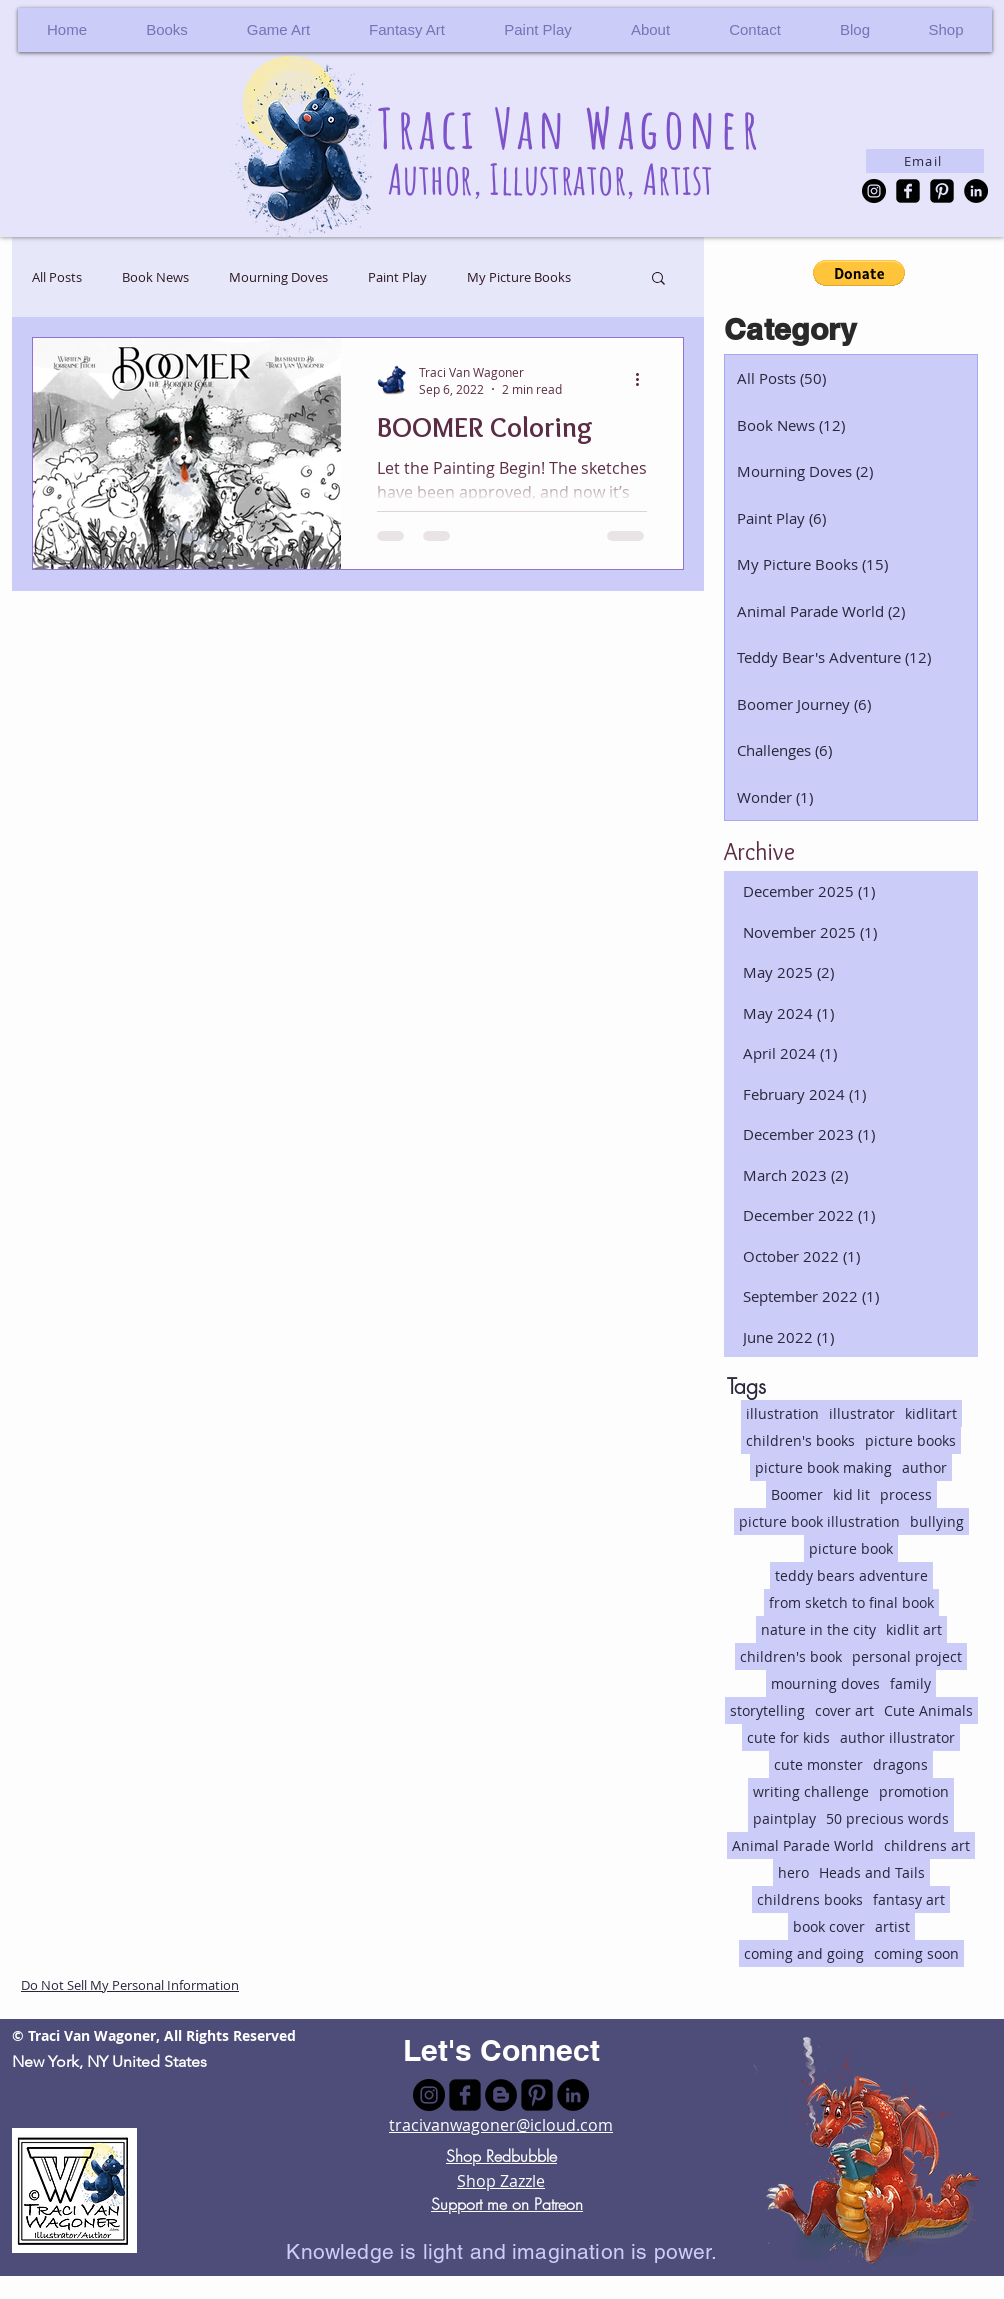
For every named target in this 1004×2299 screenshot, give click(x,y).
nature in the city (818, 1629)
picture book (851, 1548)
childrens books (810, 1899)
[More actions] (644, 380)
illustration (782, 1413)
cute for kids (788, 1737)
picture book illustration (819, 1521)
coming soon (916, 1953)
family (910, 1683)
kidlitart (931, 1413)
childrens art (927, 1845)
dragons (900, 1764)
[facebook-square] (908, 191)
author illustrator (897, 1737)
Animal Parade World (803, 1845)
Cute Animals (928, 1710)
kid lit (851, 1494)
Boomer (797, 1494)
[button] (945, 30)
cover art (844, 1710)
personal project (907, 1656)
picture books (910, 1440)
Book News (155, 277)
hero (793, 1872)
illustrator (862, 1413)
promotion (914, 1791)
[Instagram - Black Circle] (874, 191)
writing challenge (811, 1791)
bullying (937, 1521)
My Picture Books (519, 277)
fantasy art (909, 1899)
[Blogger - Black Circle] (501, 2095)
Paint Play (397, 277)
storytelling (767, 1710)
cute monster (818, 1764)
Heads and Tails (872, 1872)
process (906, 1494)
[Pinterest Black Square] (942, 191)
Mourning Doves (278, 277)
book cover (829, 1926)
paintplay (784, 1818)
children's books (800, 1440)
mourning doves (825, 1683)
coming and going (804, 1953)
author (924, 1467)
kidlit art (914, 1629)
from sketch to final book (851, 1602)
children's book (791, 1656)
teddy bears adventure (851, 1575)
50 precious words (887, 1818)
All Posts (57, 277)
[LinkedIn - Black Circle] (976, 191)
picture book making (823, 1467)
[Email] (925, 161)
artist (892, 1926)
